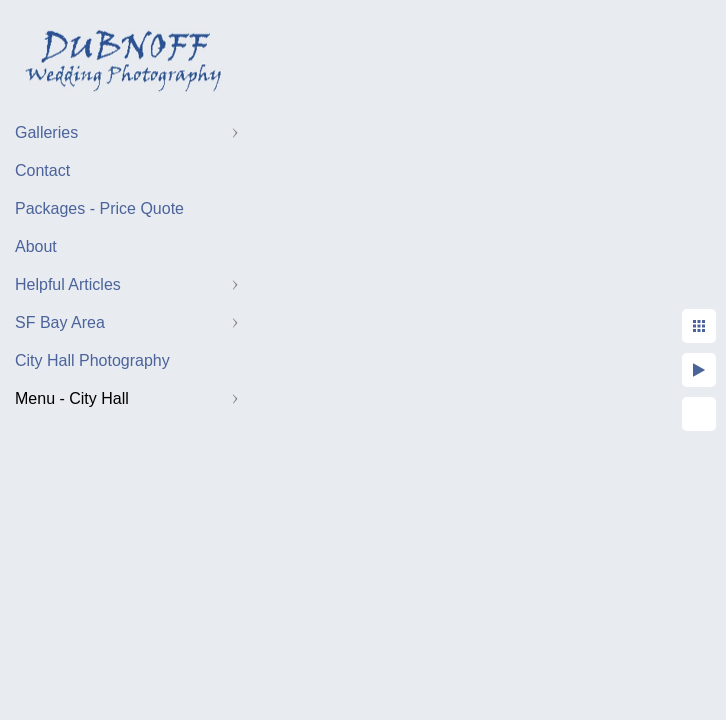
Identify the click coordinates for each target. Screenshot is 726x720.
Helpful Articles (68, 284)
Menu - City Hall (72, 398)
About (36, 246)
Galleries (46, 132)
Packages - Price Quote (99, 208)
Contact (42, 170)
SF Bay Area (60, 322)
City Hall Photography (92, 360)
